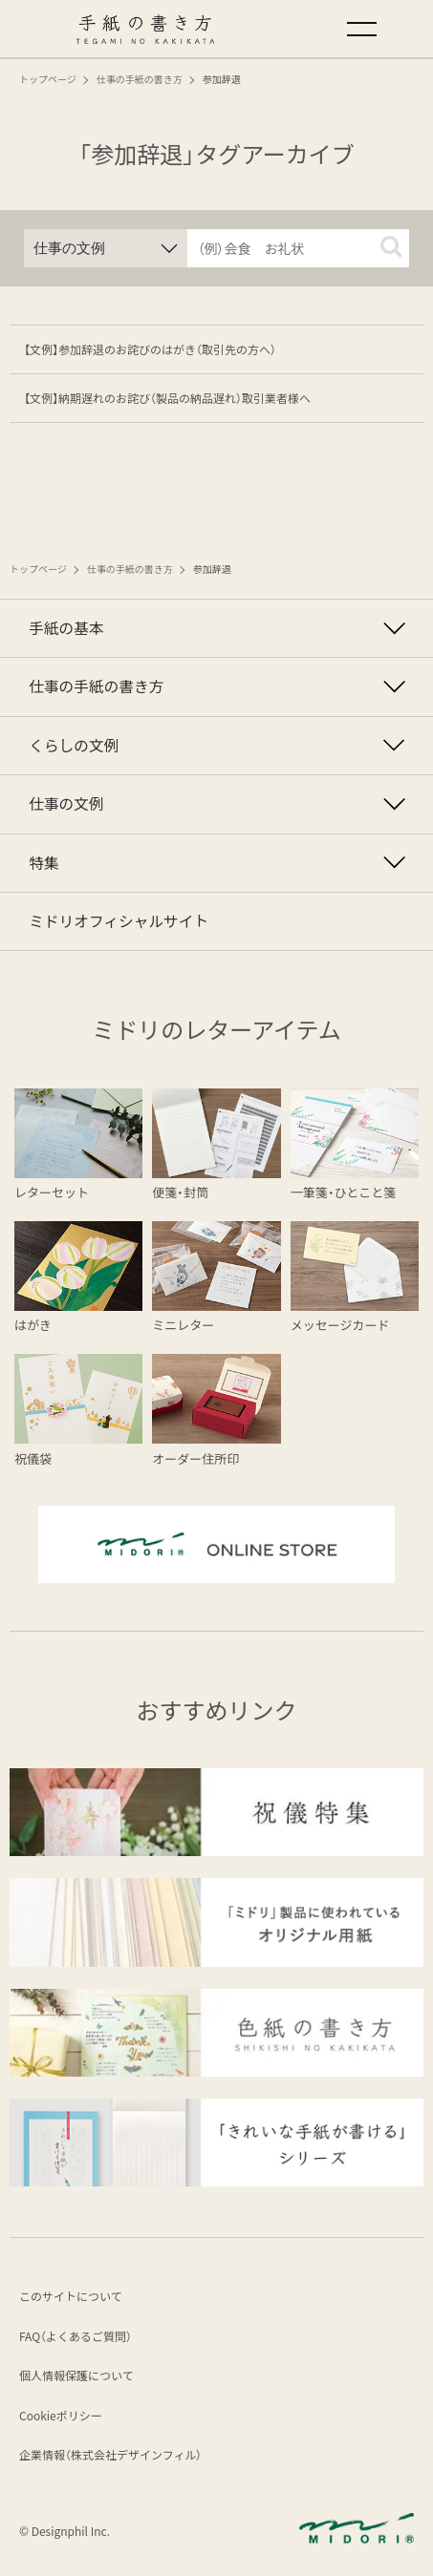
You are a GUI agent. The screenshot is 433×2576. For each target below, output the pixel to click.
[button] (391, 246)
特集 (43, 863)
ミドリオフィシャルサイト (118, 921)
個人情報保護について (76, 2375)
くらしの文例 (74, 745)
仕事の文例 (66, 803)
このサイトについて (70, 2296)
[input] (298, 248)
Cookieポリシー (60, 2415)
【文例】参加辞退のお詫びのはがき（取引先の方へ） (150, 349)
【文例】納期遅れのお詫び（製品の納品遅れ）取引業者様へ (167, 398)
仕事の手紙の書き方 (96, 686)
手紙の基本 (66, 628)
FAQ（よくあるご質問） (75, 2336)
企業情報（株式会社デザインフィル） (110, 2454)
